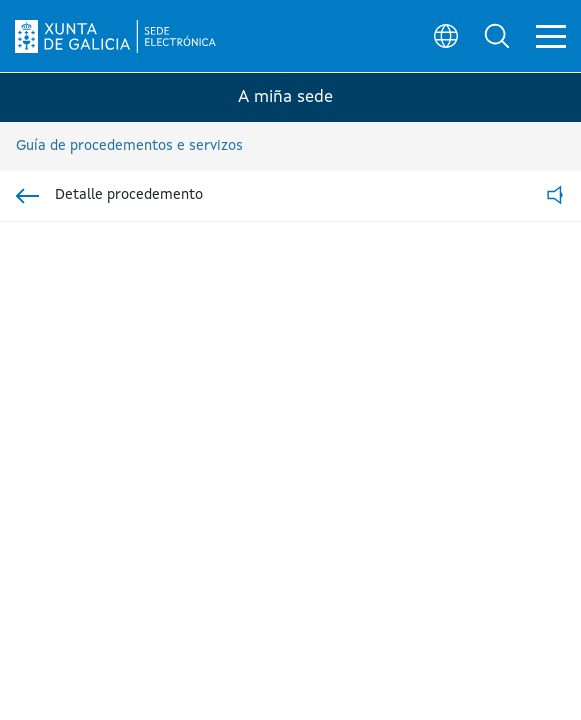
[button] (497, 36)
